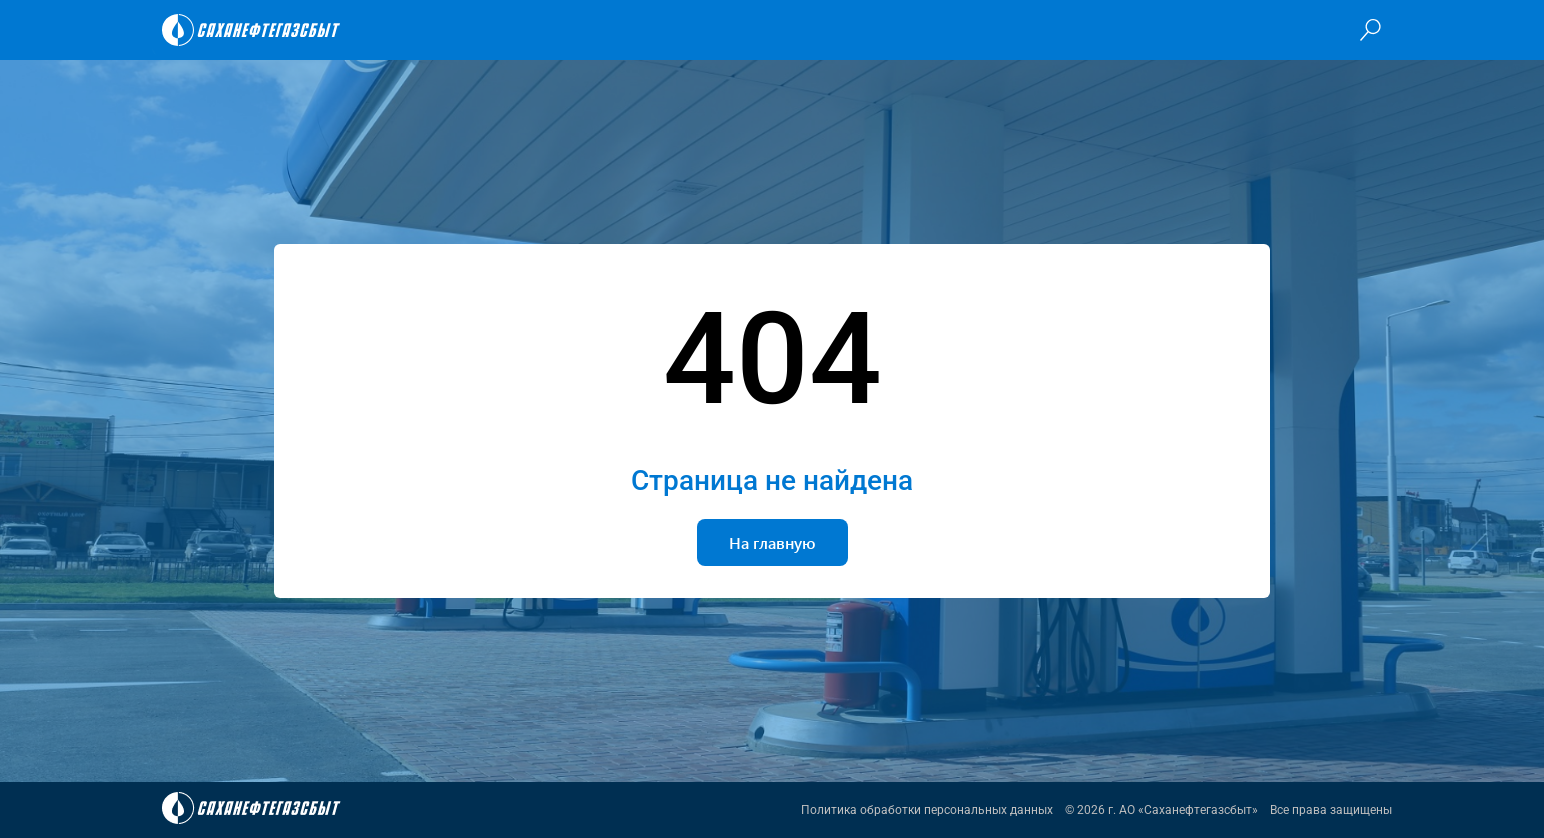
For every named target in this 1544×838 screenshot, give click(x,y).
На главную (772, 542)
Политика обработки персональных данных (927, 810)
